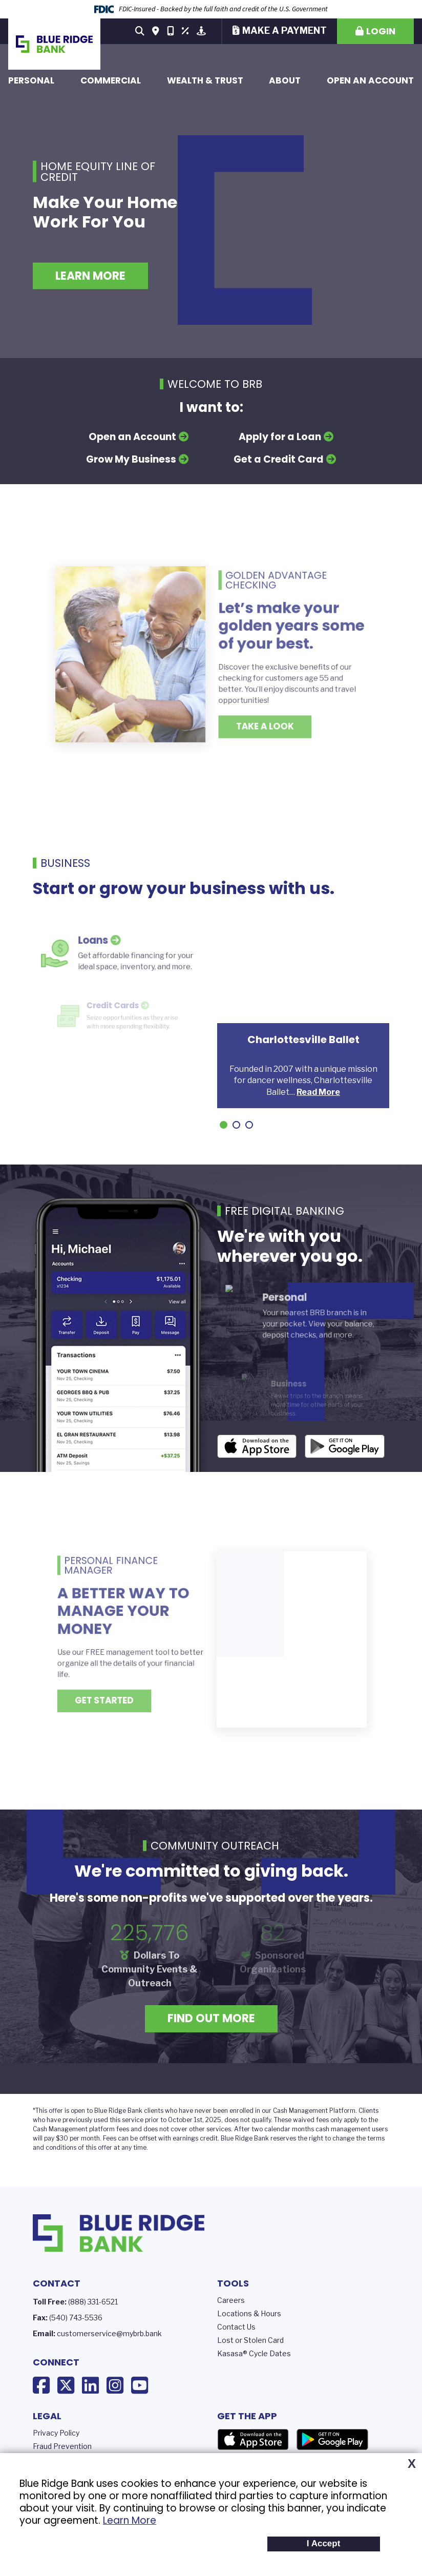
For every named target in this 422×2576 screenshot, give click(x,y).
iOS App (257, 1446)
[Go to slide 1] (223, 1125)
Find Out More (211, 2018)
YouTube (139, 2385)
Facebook (41, 2385)
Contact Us (236, 2326)
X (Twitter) (65, 2385)
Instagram (115, 2385)
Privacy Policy (56, 2432)
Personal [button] (31, 80)
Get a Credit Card (279, 459)
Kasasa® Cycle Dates (254, 2353)
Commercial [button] (110, 80)
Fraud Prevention (62, 2446)
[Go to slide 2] (236, 1125)
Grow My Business (131, 459)
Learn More (129, 2520)
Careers (231, 2300)
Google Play (332, 2439)
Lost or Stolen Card (250, 2340)
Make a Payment (284, 30)
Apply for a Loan (280, 437)
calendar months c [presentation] (291, 2129)
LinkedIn (90, 2385)
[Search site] (139, 31)
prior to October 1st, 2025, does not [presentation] (198, 2120)
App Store (253, 2439)
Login (380, 31)
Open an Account (370, 80)
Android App (345, 1446)
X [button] (412, 2463)
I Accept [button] (324, 2543)
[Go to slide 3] (249, 1125)
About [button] (285, 80)
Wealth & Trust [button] (205, 80)
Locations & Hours (249, 2313)
